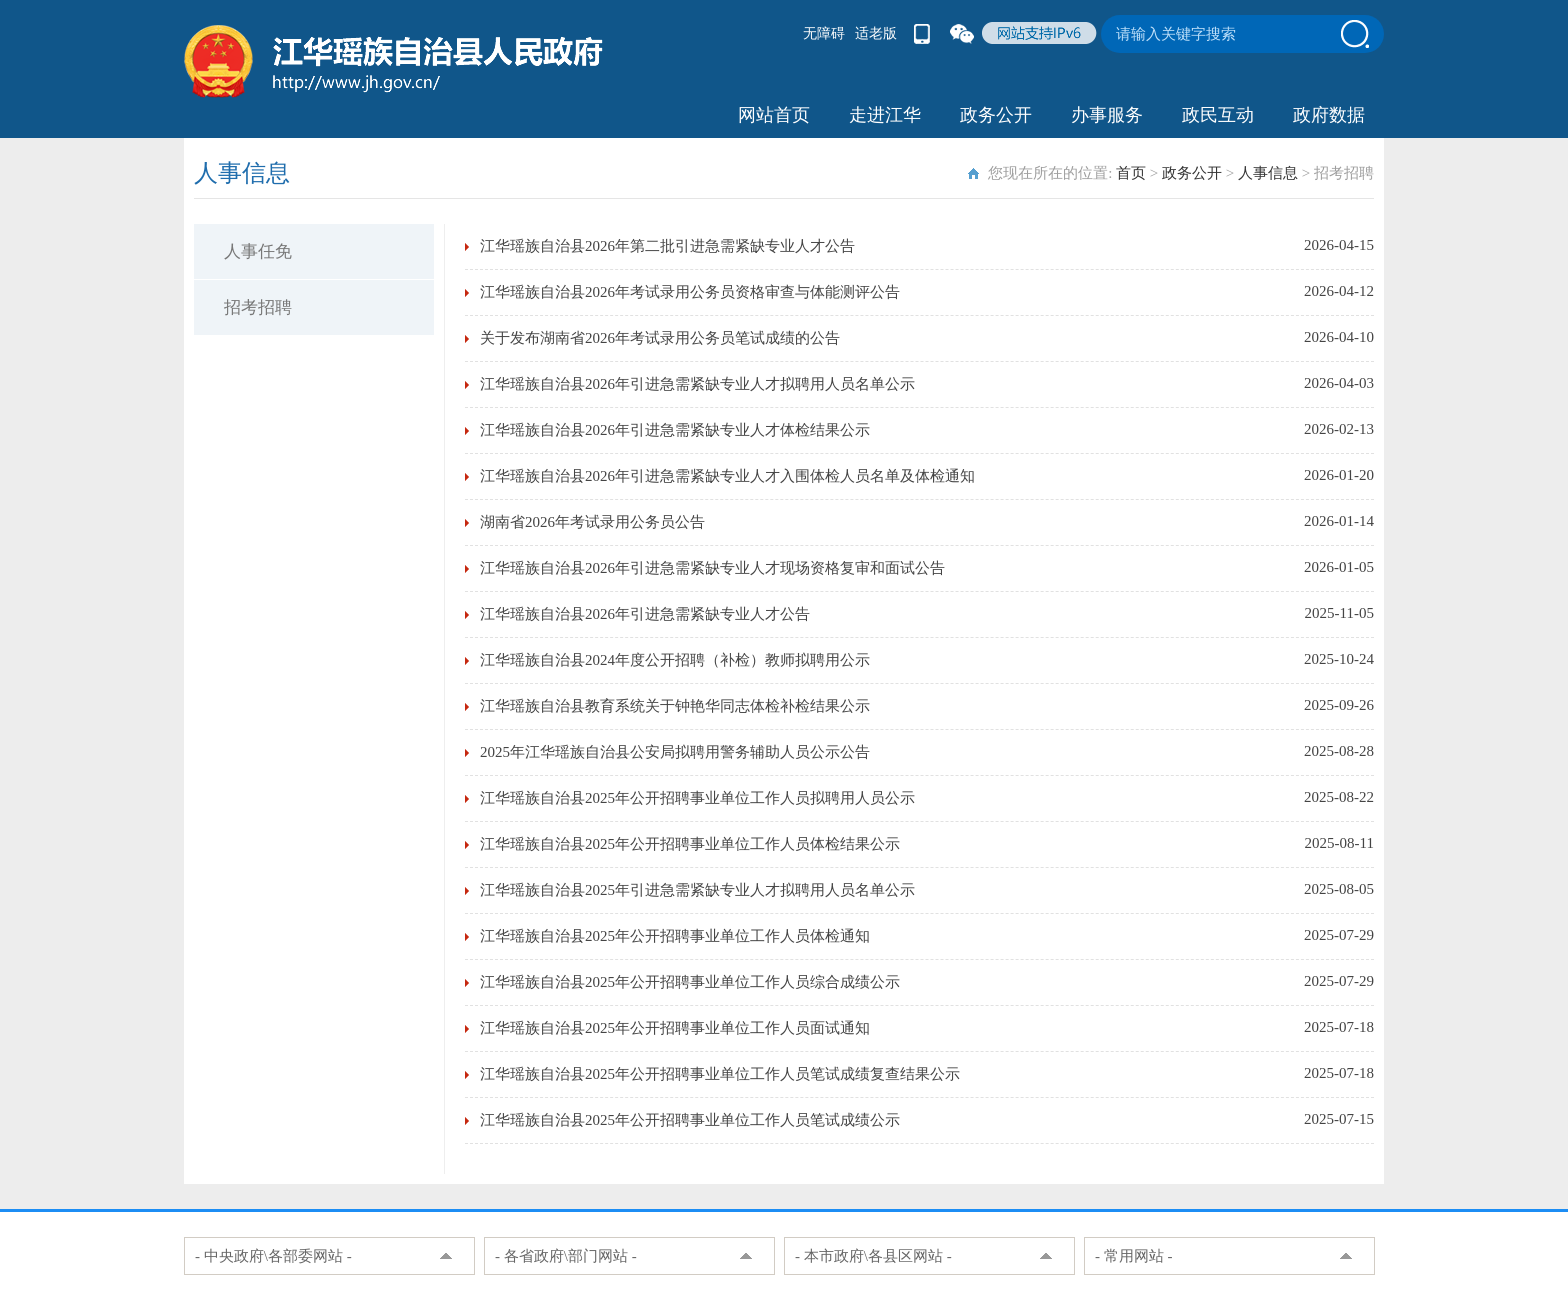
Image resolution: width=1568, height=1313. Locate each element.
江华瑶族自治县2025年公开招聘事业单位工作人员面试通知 (675, 1028)
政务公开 (996, 115)
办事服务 (1107, 115)
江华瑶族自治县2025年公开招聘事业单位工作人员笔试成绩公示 (690, 1120)
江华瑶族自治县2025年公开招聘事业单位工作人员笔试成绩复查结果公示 (720, 1074)
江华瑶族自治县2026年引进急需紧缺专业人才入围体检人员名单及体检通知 (727, 476)
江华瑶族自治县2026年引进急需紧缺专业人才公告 (645, 614)
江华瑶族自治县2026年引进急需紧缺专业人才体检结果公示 (675, 430)
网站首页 (774, 115)
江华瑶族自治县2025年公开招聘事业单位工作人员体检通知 (675, 936)
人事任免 (258, 251)
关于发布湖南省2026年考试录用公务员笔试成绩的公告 (660, 338)
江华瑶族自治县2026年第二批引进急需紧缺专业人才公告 (667, 246)
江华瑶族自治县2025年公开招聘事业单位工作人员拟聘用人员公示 (697, 798)
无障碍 (824, 33)
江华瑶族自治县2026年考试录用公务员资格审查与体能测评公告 (690, 292)
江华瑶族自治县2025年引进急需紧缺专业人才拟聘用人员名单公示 (697, 890)
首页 (1131, 173)
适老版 (876, 33)
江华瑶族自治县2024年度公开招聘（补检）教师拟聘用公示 (675, 660)
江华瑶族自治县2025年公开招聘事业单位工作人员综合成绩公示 (690, 982)
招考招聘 (258, 307)
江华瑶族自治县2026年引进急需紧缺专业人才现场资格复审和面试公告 (712, 568)
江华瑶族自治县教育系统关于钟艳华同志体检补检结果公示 (675, 706)
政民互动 (1218, 115)
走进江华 (885, 115)
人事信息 (1268, 173)
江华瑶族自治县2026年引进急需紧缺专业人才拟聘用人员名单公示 (697, 384)
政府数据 (1329, 115)
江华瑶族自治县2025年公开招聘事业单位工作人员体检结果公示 (690, 844)
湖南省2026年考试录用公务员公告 (592, 522)
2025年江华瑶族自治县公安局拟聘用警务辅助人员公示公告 (675, 752)
